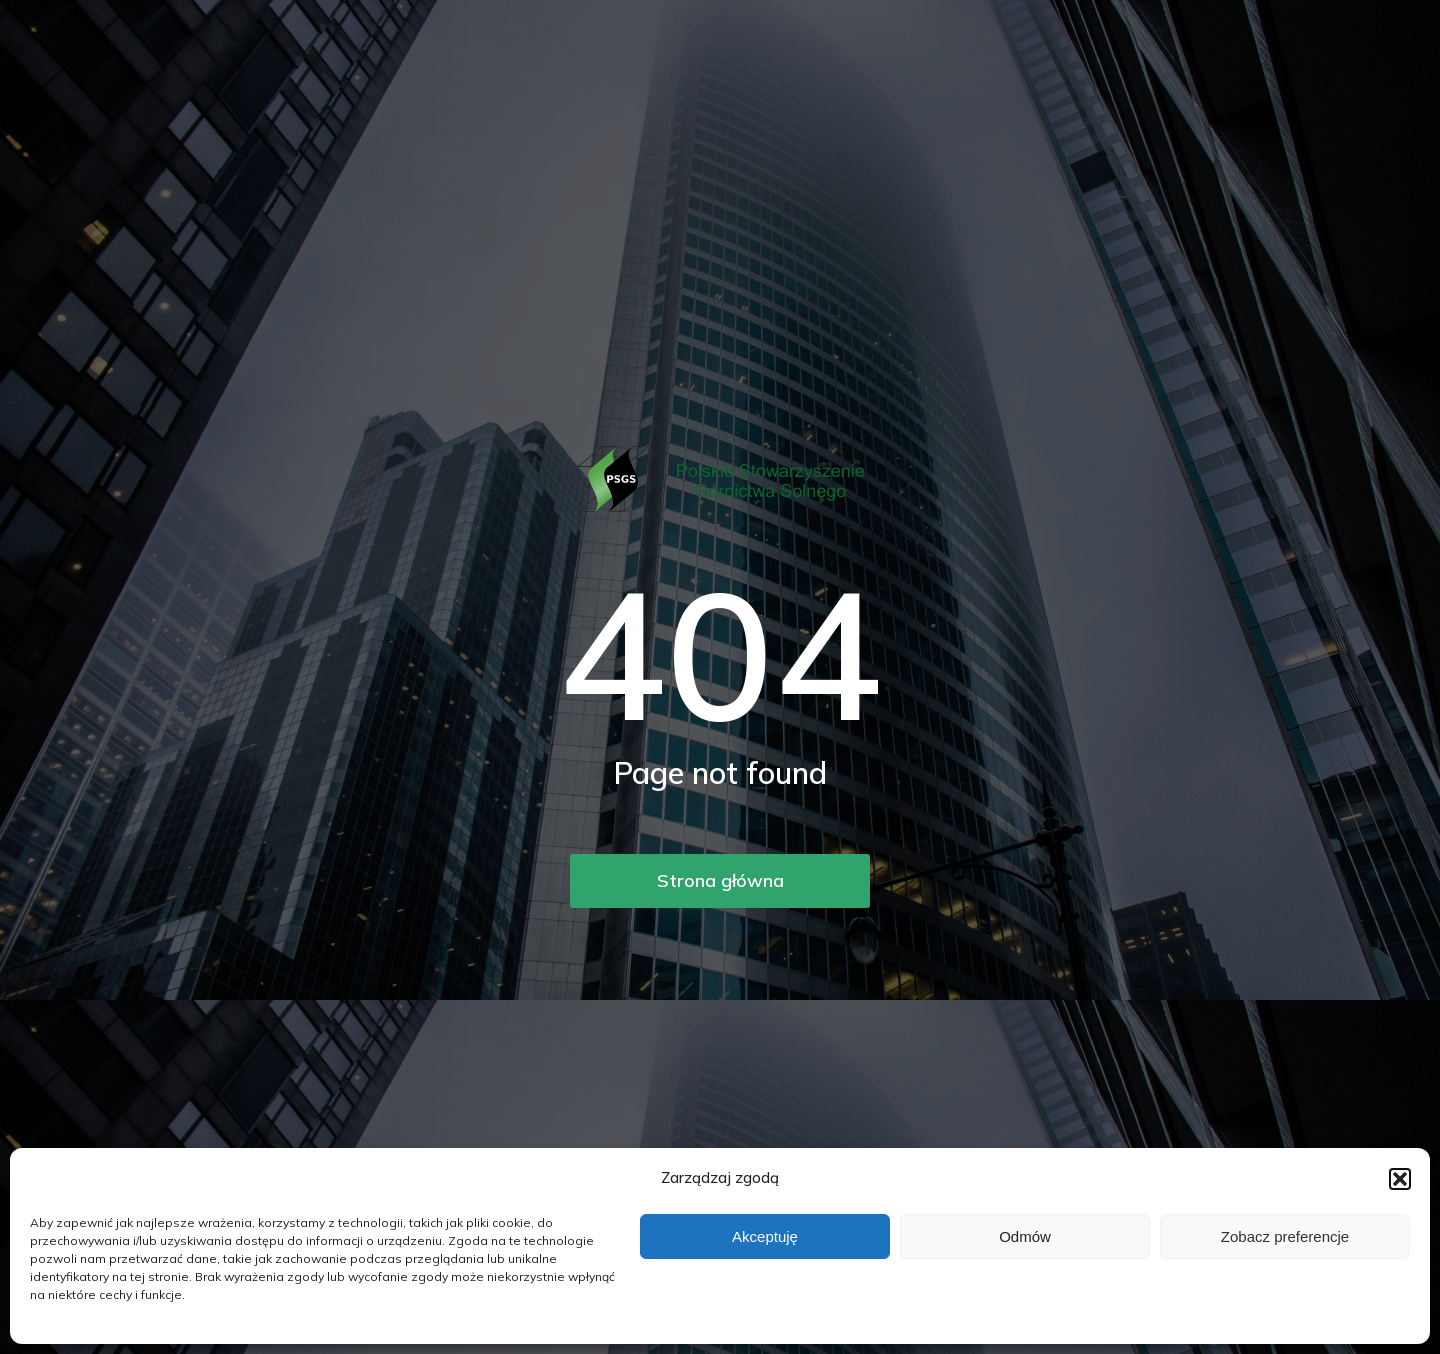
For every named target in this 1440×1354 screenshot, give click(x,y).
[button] (1400, 1179)
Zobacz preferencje (1285, 1236)
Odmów (1025, 1236)
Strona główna (720, 880)
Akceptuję (765, 1236)
